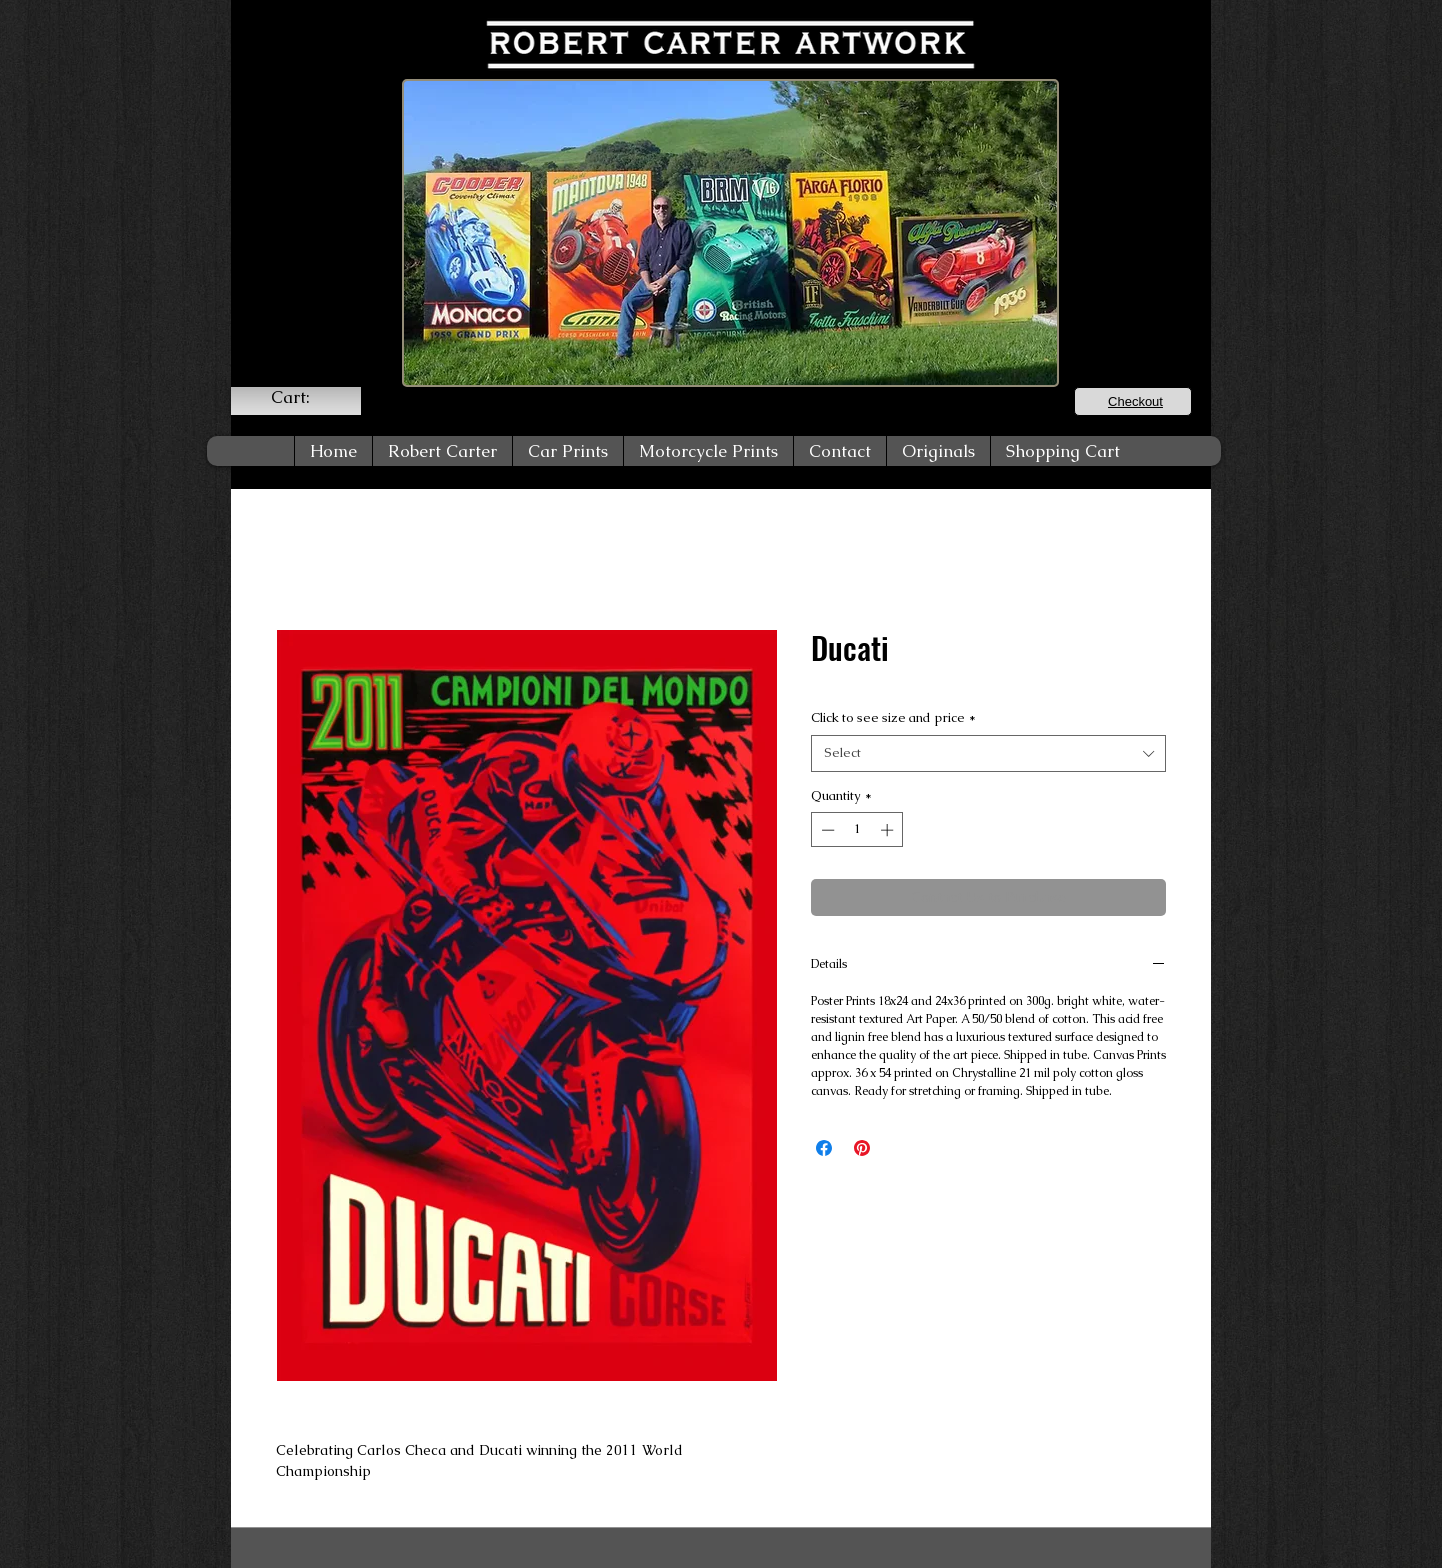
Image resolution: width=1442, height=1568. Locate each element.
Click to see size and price (893, 717)
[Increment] (889, 830)
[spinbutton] (857, 830)
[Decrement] (826, 830)
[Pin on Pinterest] (862, 1148)
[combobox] (988, 753)
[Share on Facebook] (824, 1148)
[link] (303, 397)
